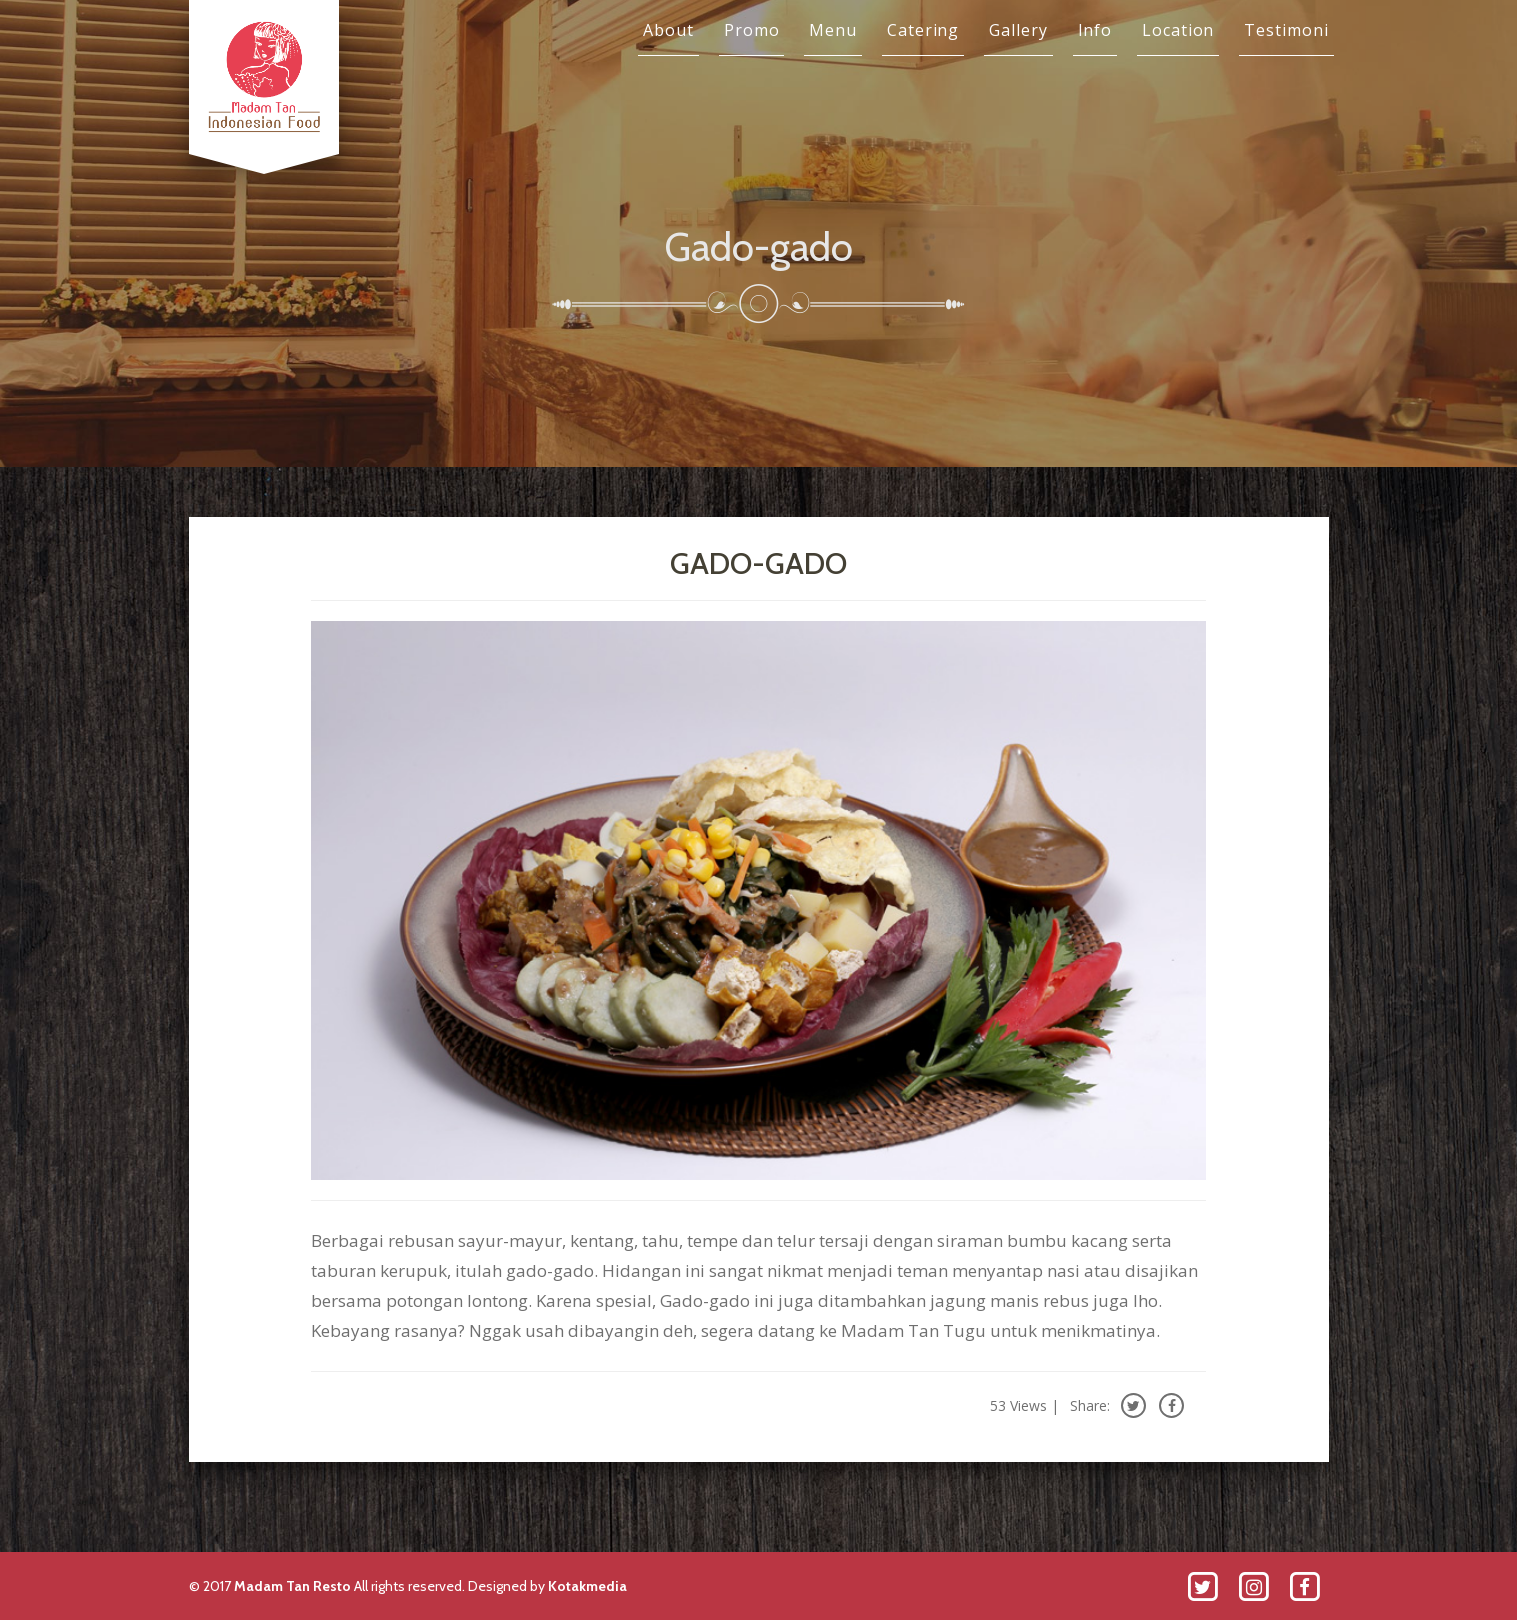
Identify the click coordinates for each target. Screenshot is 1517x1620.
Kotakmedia (587, 1586)
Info (1095, 30)
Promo (752, 30)
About (668, 30)
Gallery (1018, 30)
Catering (923, 30)
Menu (833, 30)
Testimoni (1286, 30)
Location (1178, 30)
